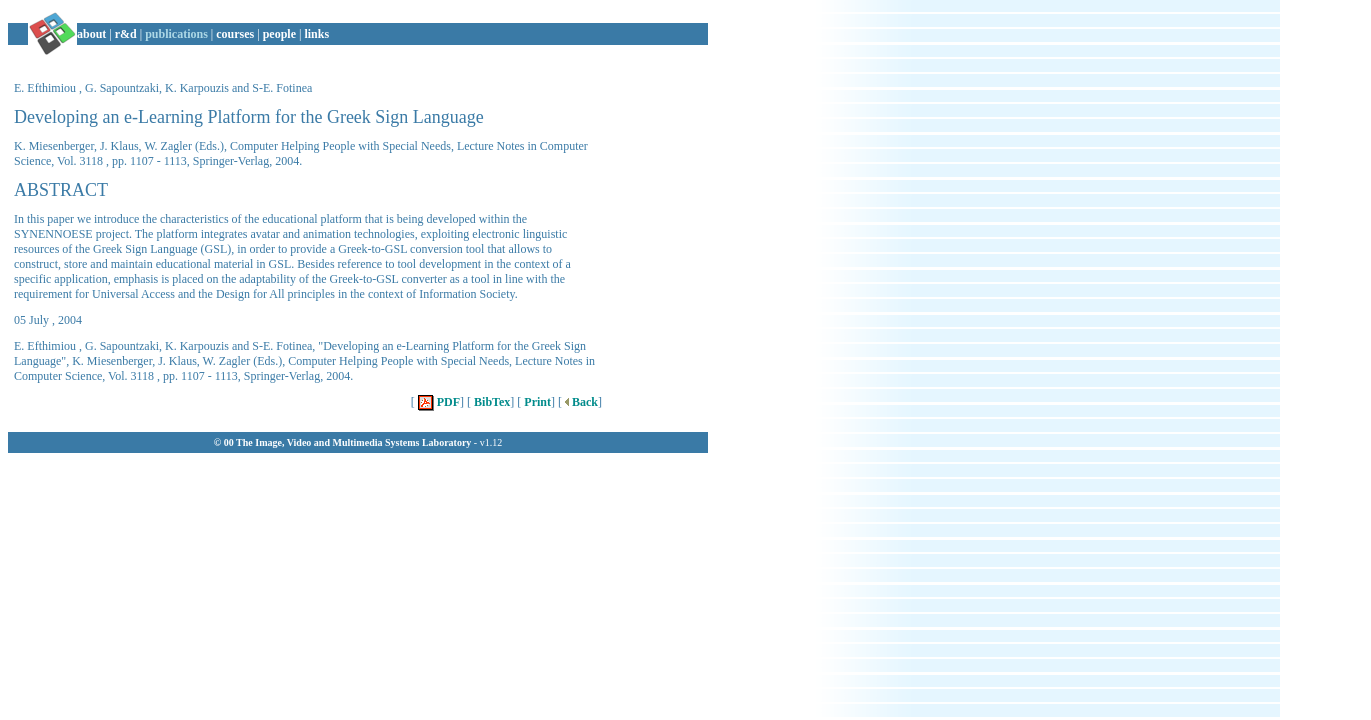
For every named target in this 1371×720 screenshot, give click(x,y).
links (316, 34)
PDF (437, 402)
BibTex (490, 402)
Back (580, 402)
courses (235, 34)
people (279, 34)
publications (176, 34)
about (91, 34)
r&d (126, 34)
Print (536, 402)
